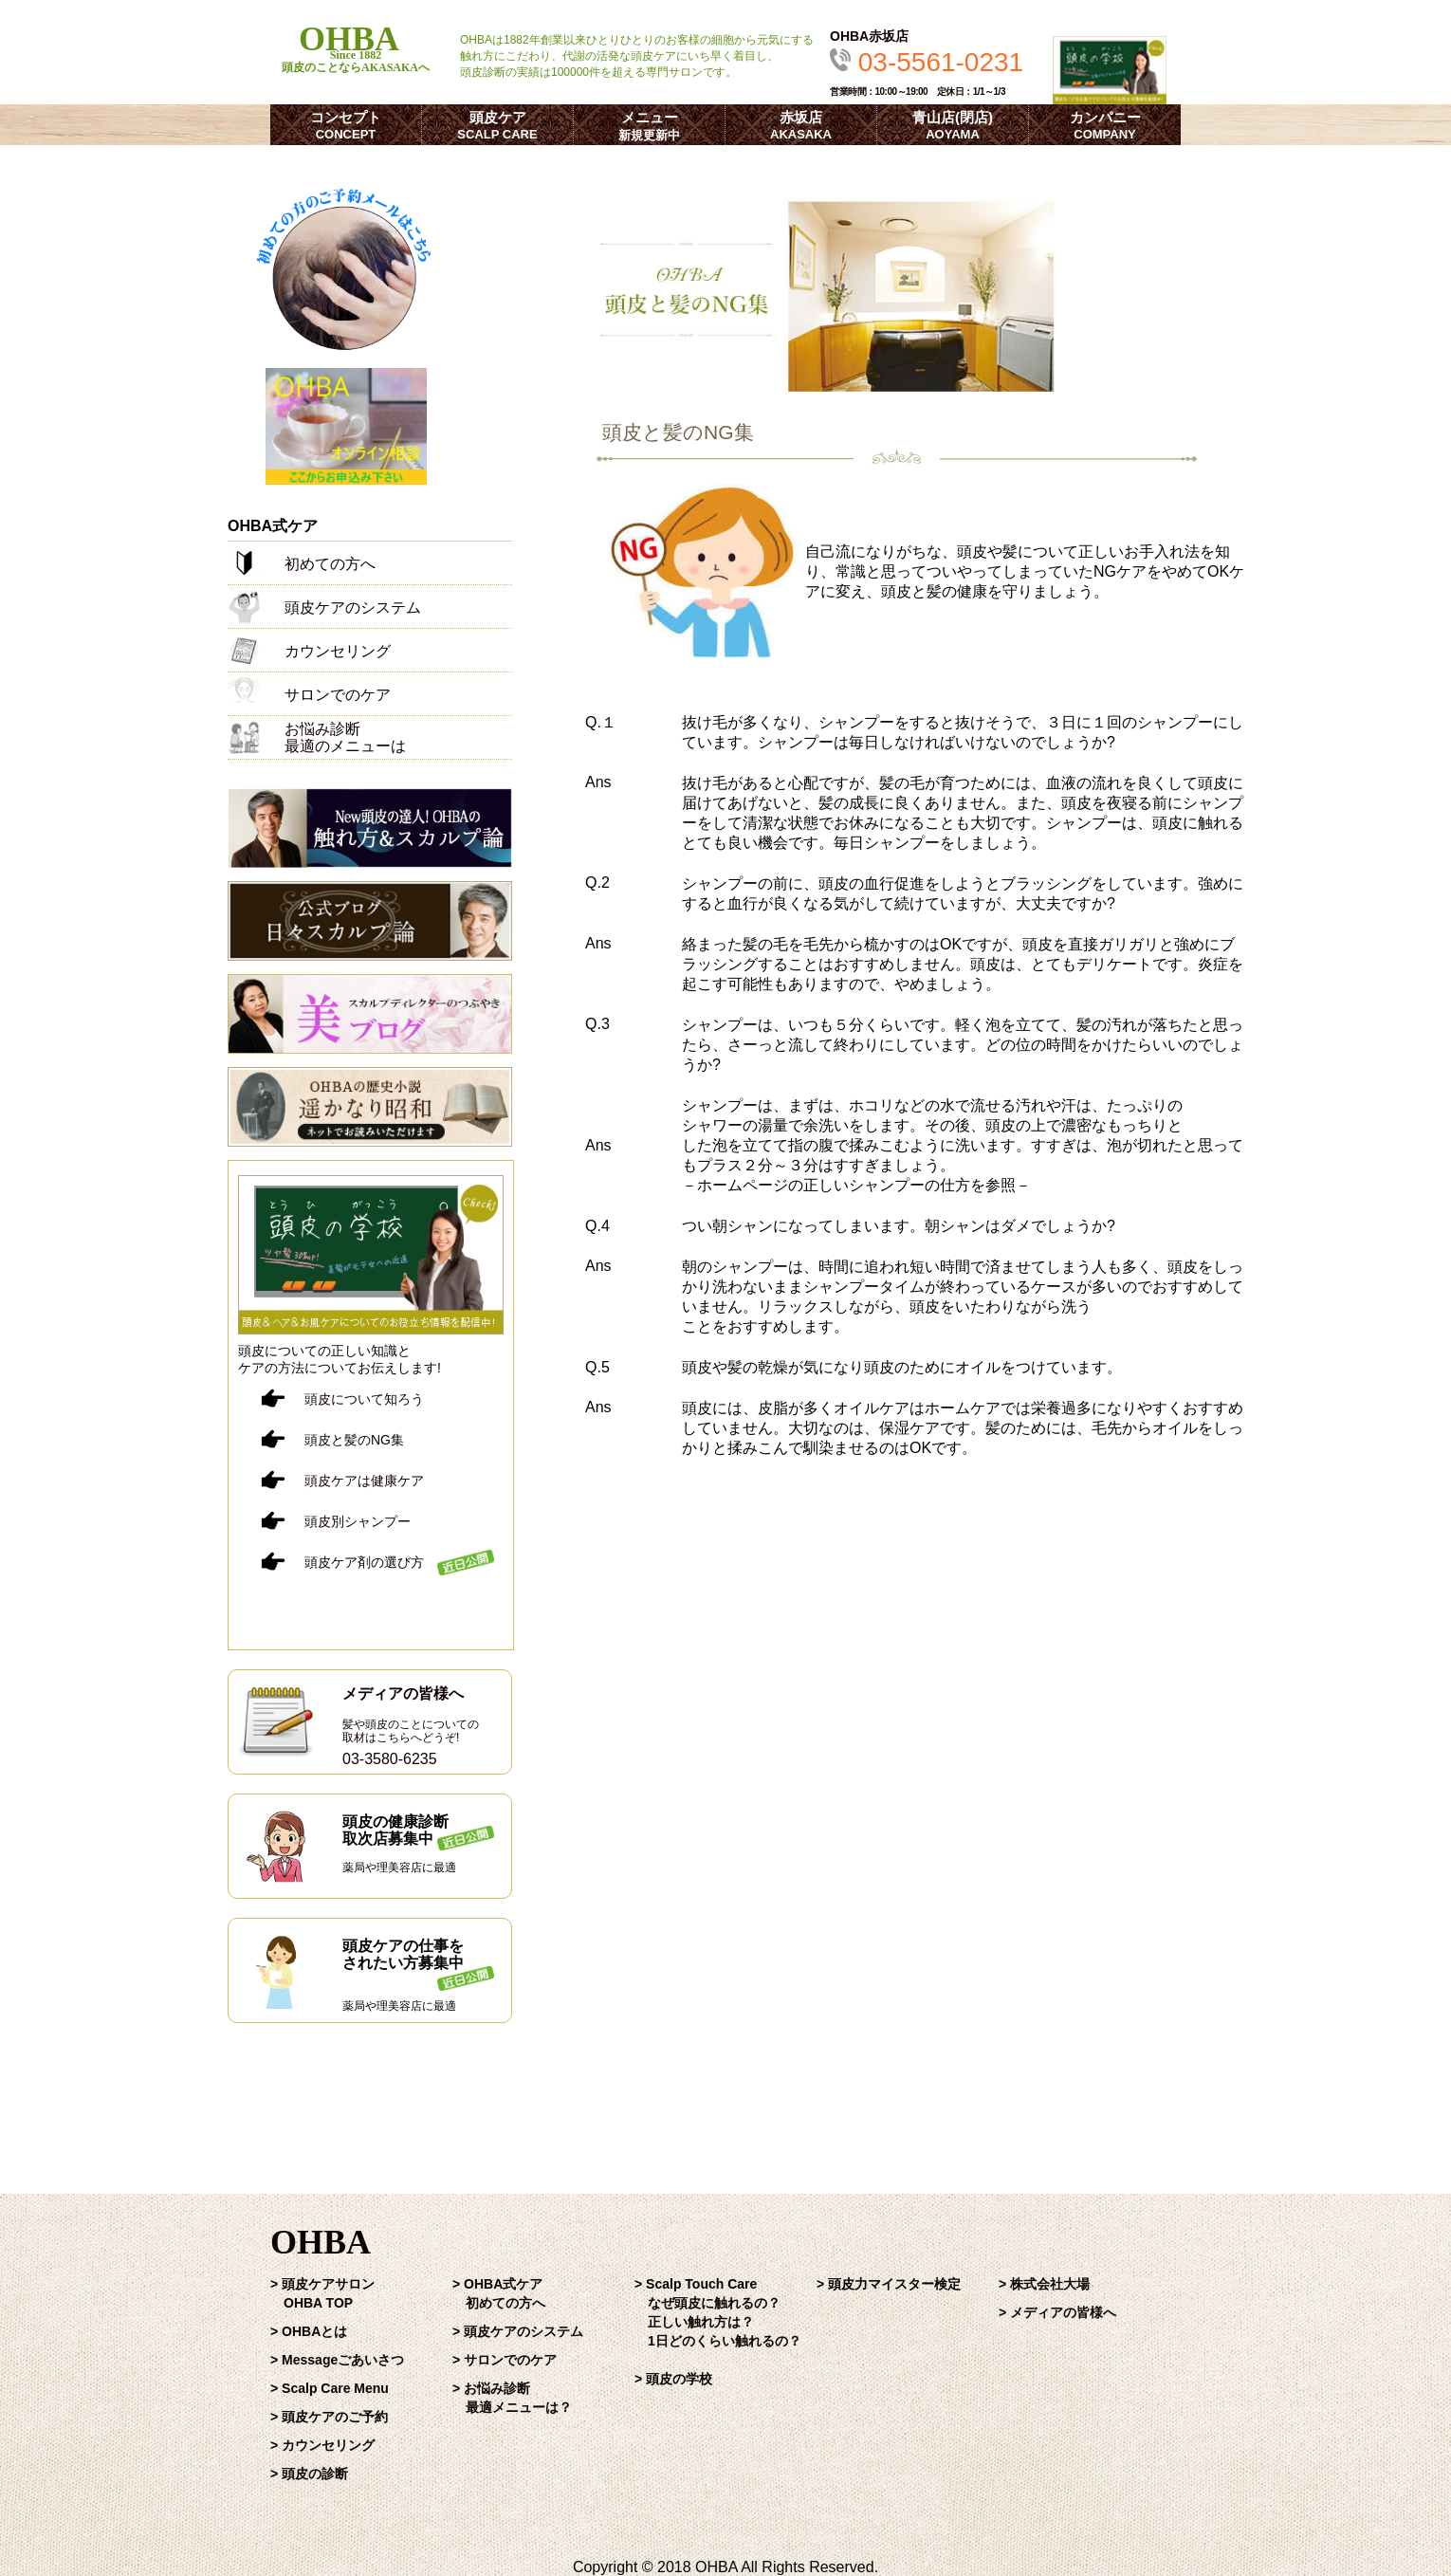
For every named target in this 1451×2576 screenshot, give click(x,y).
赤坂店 (801, 125)
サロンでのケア (510, 2359)
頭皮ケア (497, 125)
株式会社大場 (1050, 2283)
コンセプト (345, 125)
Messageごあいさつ (343, 2359)
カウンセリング (328, 2445)
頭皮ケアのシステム (523, 2331)
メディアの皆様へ (1063, 2312)
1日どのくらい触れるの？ (724, 2340)
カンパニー (1105, 125)
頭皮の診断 (315, 2473)
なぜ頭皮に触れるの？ (714, 2302)
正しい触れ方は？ (701, 2321)
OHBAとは (314, 2331)
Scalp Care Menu (335, 2388)
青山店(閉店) (952, 125)
